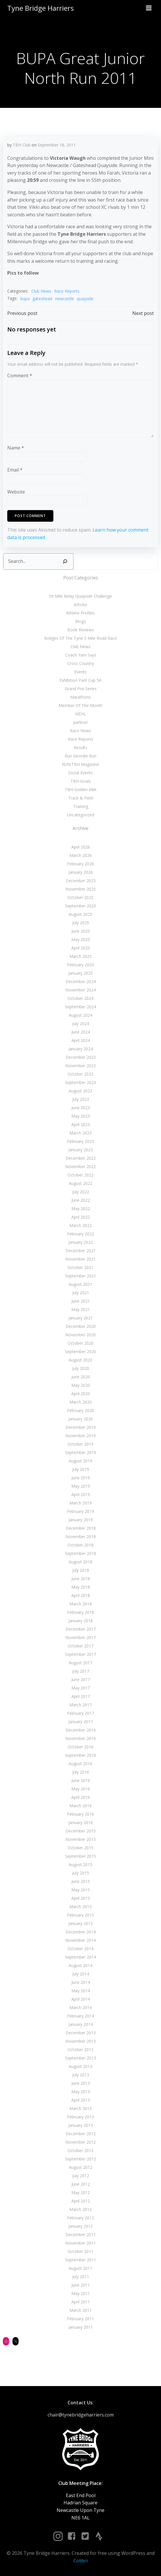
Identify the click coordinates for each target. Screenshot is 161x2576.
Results (80, 747)
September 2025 (80, 906)
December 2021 (81, 1250)
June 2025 (80, 931)
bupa (25, 298)
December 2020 (81, 1326)
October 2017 (80, 1646)
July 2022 (80, 1191)
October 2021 (80, 1267)
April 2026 (80, 847)
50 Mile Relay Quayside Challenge (80, 596)
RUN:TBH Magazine (80, 764)
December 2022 (81, 1158)
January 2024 (80, 1049)
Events (80, 672)
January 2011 (80, 2327)
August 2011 (80, 2268)
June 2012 (80, 2184)
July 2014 (80, 1974)
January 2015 (80, 1923)
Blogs (80, 621)
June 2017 (80, 1679)
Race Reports (66, 291)
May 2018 (80, 1587)
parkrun (80, 722)
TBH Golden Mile (81, 789)
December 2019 (81, 1427)
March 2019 (80, 1503)
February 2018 (80, 1612)
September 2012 (80, 2159)
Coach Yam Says (80, 655)
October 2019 (80, 1444)
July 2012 (80, 2175)
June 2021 (80, 1301)
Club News (41, 291)
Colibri (80, 2560)
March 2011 (80, 2310)
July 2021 (80, 1292)
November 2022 (80, 1166)
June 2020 (80, 1376)
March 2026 (80, 855)
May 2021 (80, 1309)
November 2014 (80, 1940)
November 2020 (80, 1334)
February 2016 (80, 1814)
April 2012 (80, 2201)
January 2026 (80, 872)
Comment (19, 375)
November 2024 (80, 990)
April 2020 (80, 1393)
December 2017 (81, 1629)
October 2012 (80, 2150)
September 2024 (80, 1006)
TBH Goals (80, 781)
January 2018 (80, 1620)
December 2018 (81, 1528)
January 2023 (80, 1149)
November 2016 (80, 1738)
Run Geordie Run (80, 756)
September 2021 (80, 1276)
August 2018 (80, 1562)
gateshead (42, 298)
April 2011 (80, 2302)
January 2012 (80, 2226)
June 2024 (80, 1032)
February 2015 (80, 1915)
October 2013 (80, 2049)
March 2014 (80, 2007)
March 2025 (80, 956)
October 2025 (80, 897)
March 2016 (80, 1805)
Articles (80, 604)
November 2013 (80, 2041)
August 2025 (80, 914)
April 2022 (80, 1217)
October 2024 (80, 998)
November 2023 (80, 1065)
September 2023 (80, 1082)
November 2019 (80, 1435)
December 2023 (81, 1057)
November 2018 (80, 1536)
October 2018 (80, 1545)
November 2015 (80, 1839)
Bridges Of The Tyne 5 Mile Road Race (80, 638)
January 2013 (80, 2125)
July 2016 (80, 1772)
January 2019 (80, 1519)
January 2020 (80, 1419)
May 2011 (80, 2293)
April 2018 (80, 1595)
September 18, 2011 (57, 145)
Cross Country (80, 663)
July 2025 (80, 922)
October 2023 (80, 1074)
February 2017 (80, 1713)
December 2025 (81, 880)
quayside (85, 298)
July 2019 (80, 1469)
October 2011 (80, 2251)
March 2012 (80, 2209)
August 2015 (80, 1864)
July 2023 (80, 1099)
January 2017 (80, 1721)
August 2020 (80, 1360)
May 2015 (80, 1889)
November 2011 (80, 2243)
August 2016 (80, 1763)
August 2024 (80, 1015)
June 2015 (80, 1881)
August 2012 (80, 2167)
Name (15, 448)
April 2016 (80, 1797)
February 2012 (80, 2217)
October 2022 (80, 1175)
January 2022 (80, 1242)
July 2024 (80, 1023)
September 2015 (80, 1856)
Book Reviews (80, 629)
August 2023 (80, 1091)
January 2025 (80, 973)
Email (15, 470)
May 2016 (80, 1789)
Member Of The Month (80, 705)
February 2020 (80, 1410)
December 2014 (81, 1932)
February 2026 (80, 863)
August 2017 (80, 1662)
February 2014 (80, 2016)
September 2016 (80, 1755)
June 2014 (80, 1982)
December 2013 (81, 2032)
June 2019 (80, 1477)
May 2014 (80, 1990)
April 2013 (80, 2100)
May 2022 (80, 1208)
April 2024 (80, 1040)
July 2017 (80, 1671)
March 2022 (80, 1225)
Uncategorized (80, 814)
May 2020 (80, 1385)
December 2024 (81, 981)
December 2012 (81, 2133)
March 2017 (80, 1704)
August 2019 (80, 1461)
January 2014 (80, 2024)
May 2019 (80, 1486)
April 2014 (80, 1999)
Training (80, 806)
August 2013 (80, 2066)
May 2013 (80, 2091)
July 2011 (80, 2276)
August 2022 (80, 1183)
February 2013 (80, 2117)
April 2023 (80, 1124)
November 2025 (80, 889)
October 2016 (80, 1747)
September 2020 (80, 1351)
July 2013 (80, 2075)
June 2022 (80, 1200)
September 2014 (80, 1957)
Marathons (80, 697)
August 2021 (80, 1284)
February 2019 (80, 1511)
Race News (80, 730)
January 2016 (80, 1822)
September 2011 (80, 2260)
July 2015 (80, 1873)
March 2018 (80, 1604)
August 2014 (80, 1965)
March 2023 (80, 1133)
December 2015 (81, 1831)
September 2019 (80, 1452)
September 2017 (80, 1654)
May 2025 (80, 939)
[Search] (65, 561)
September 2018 (80, 1553)
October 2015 (80, 1847)
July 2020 (80, 1368)
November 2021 (80, 1259)
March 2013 (80, 2108)
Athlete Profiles (80, 613)
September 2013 (80, 2058)
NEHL (80, 714)
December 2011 (81, 2234)
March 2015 (80, 1906)
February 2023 (80, 1141)
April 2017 (80, 1696)
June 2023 (80, 1107)
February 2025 (80, 964)
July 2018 (80, 1570)
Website (16, 492)
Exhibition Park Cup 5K (80, 680)
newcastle (64, 298)
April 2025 (80, 948)
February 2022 (80, 1234)
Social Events (80, 772)
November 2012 (80, 2142)
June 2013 (80, 2083)
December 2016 (81, 1730)
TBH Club (21, 145)
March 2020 (80, 1402)
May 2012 (80, 2192)
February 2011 (80, 2318)
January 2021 (80, 1318)
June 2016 (80, 1780)
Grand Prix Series (81, 688)
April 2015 (80, 1898)
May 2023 (80, 1116)
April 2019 (80, 1494)
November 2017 (80, 1637)
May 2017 (80, 1688)
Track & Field (80, 798)
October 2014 (80, 1948)
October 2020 (80, 1343)
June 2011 (80, 2285)
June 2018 (80, 1578)
